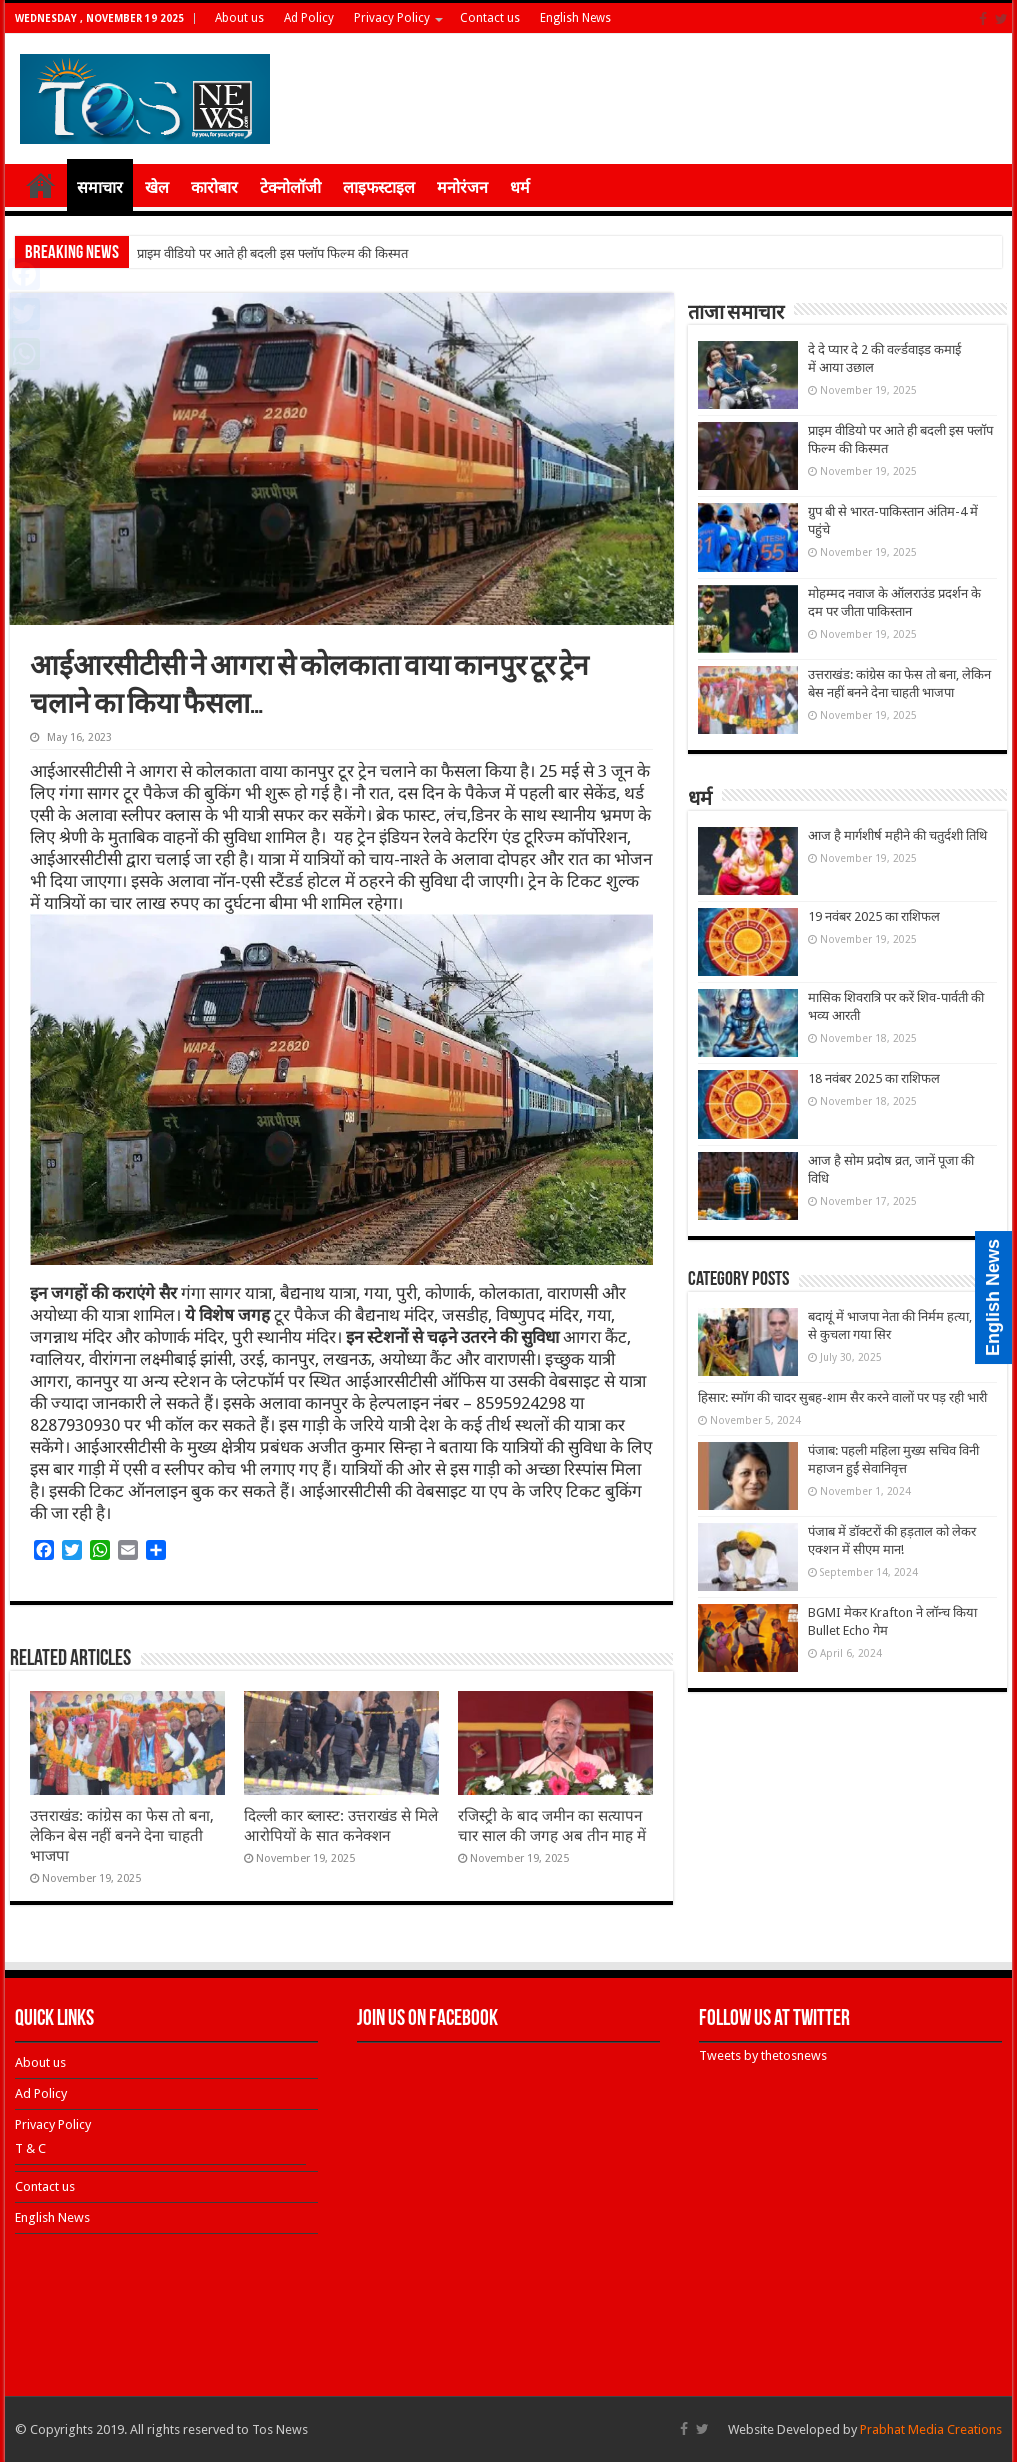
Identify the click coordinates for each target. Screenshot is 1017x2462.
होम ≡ (41, 185)
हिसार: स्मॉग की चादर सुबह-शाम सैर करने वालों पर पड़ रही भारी (842, 1397)
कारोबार (214, 187)
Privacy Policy (392, 18)
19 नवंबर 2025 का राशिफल (874, 916)
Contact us (490, 18)
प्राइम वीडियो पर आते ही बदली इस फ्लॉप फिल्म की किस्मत (272, 253)
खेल (157, 187)
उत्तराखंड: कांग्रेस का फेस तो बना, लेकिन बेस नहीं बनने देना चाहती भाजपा (122, 1836)
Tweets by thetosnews (763, 2055)
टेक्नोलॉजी (290, 187)
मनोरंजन (462, 187)
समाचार (100, 187)
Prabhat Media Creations (931, 2429)
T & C (30, 2148)
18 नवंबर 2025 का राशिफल (874, 1078)
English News (575, 18)
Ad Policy (309, 18)
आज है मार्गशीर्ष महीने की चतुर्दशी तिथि (897, 835)
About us (239, 18)
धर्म (520, 187)
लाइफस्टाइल (379, 187)
